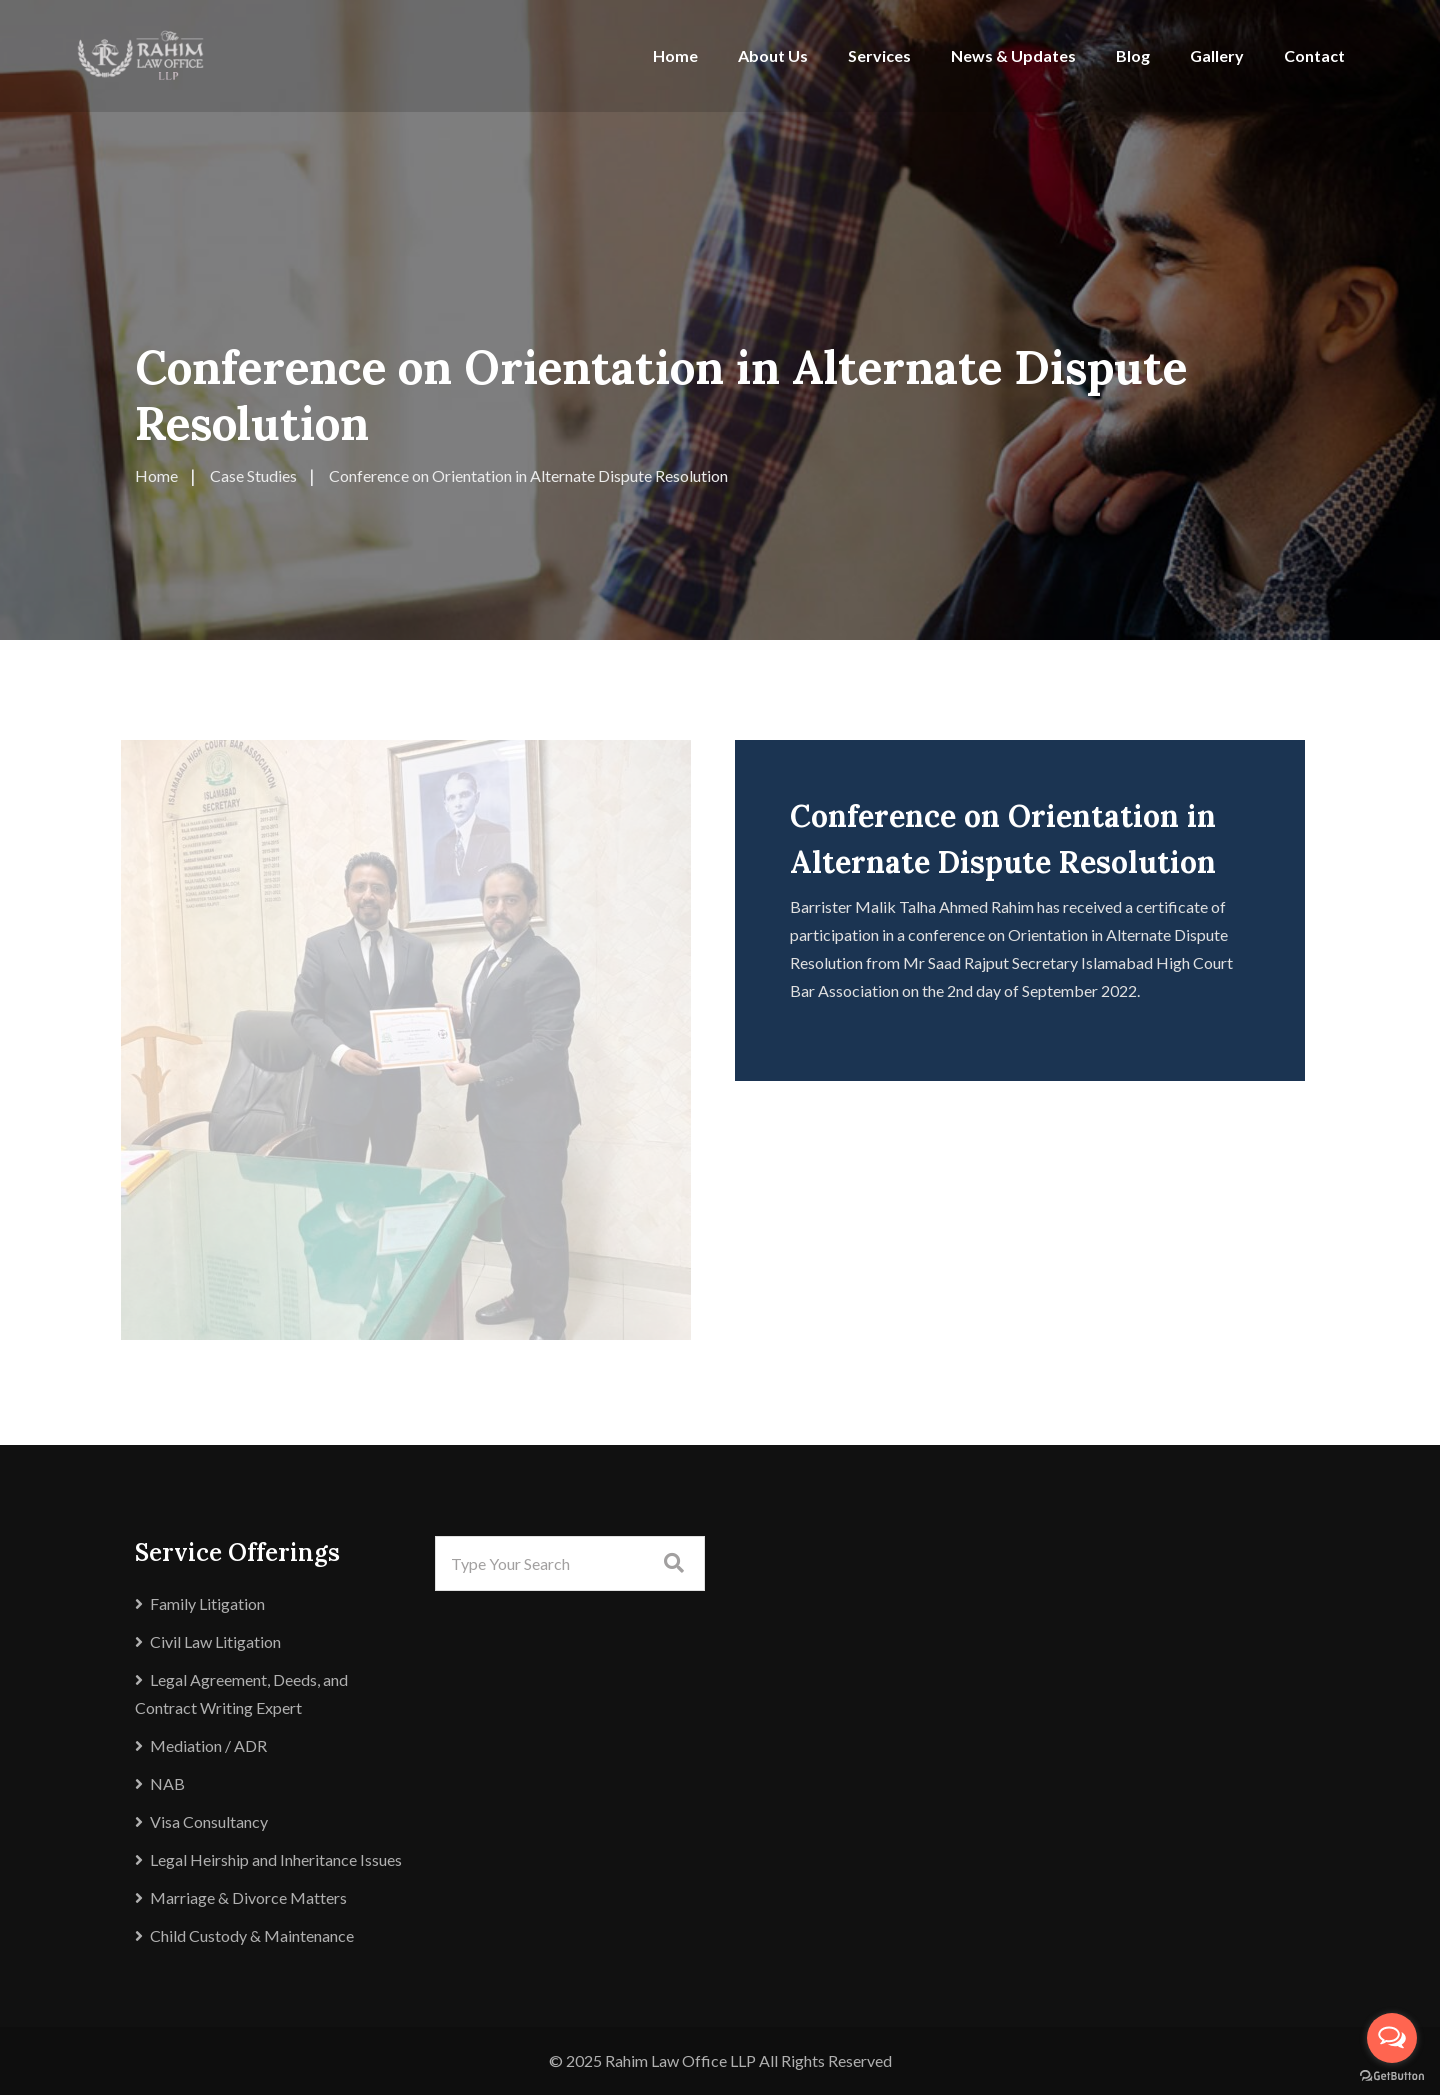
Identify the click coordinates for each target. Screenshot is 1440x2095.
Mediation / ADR (208, 1745)
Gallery (1217, 55)
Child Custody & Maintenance (252, 1935)
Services (879, 55)
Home (675, 55)
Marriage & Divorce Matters (248, 1897)
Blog (1133, 55)
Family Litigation (207, 1603)
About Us (773, 55)
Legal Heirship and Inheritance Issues (276, 1859)
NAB (167, 1783)
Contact (1314, 55)
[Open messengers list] (1392, 2038)
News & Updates (1013, 55)
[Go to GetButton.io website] (1392, 2075)
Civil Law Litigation (215, 1641)
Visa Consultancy (209, 1821)
